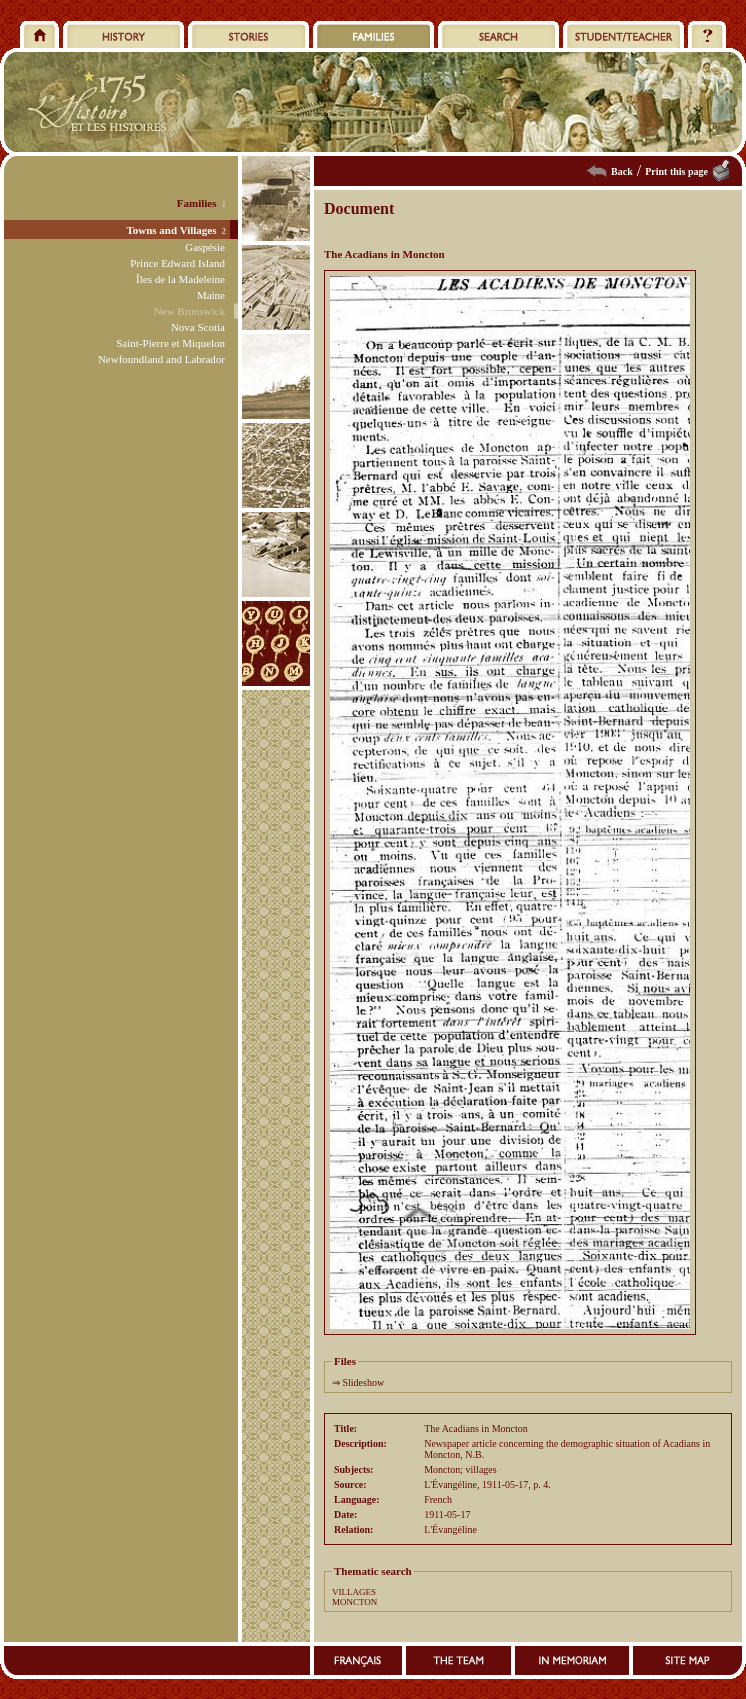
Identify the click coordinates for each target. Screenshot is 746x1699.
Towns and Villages (171, 230)
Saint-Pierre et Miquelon (170, 343)
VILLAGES (354, 1592)
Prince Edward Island (177, 263)
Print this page (676, 171)
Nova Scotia (198, 327)
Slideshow (364, 1382)
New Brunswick (189, 311)
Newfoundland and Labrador (161, 359)
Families (197, 203)
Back (622, 171)
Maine (211, 295)
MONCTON (354, 1602)
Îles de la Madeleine (180, 279)
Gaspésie (205, 247)
